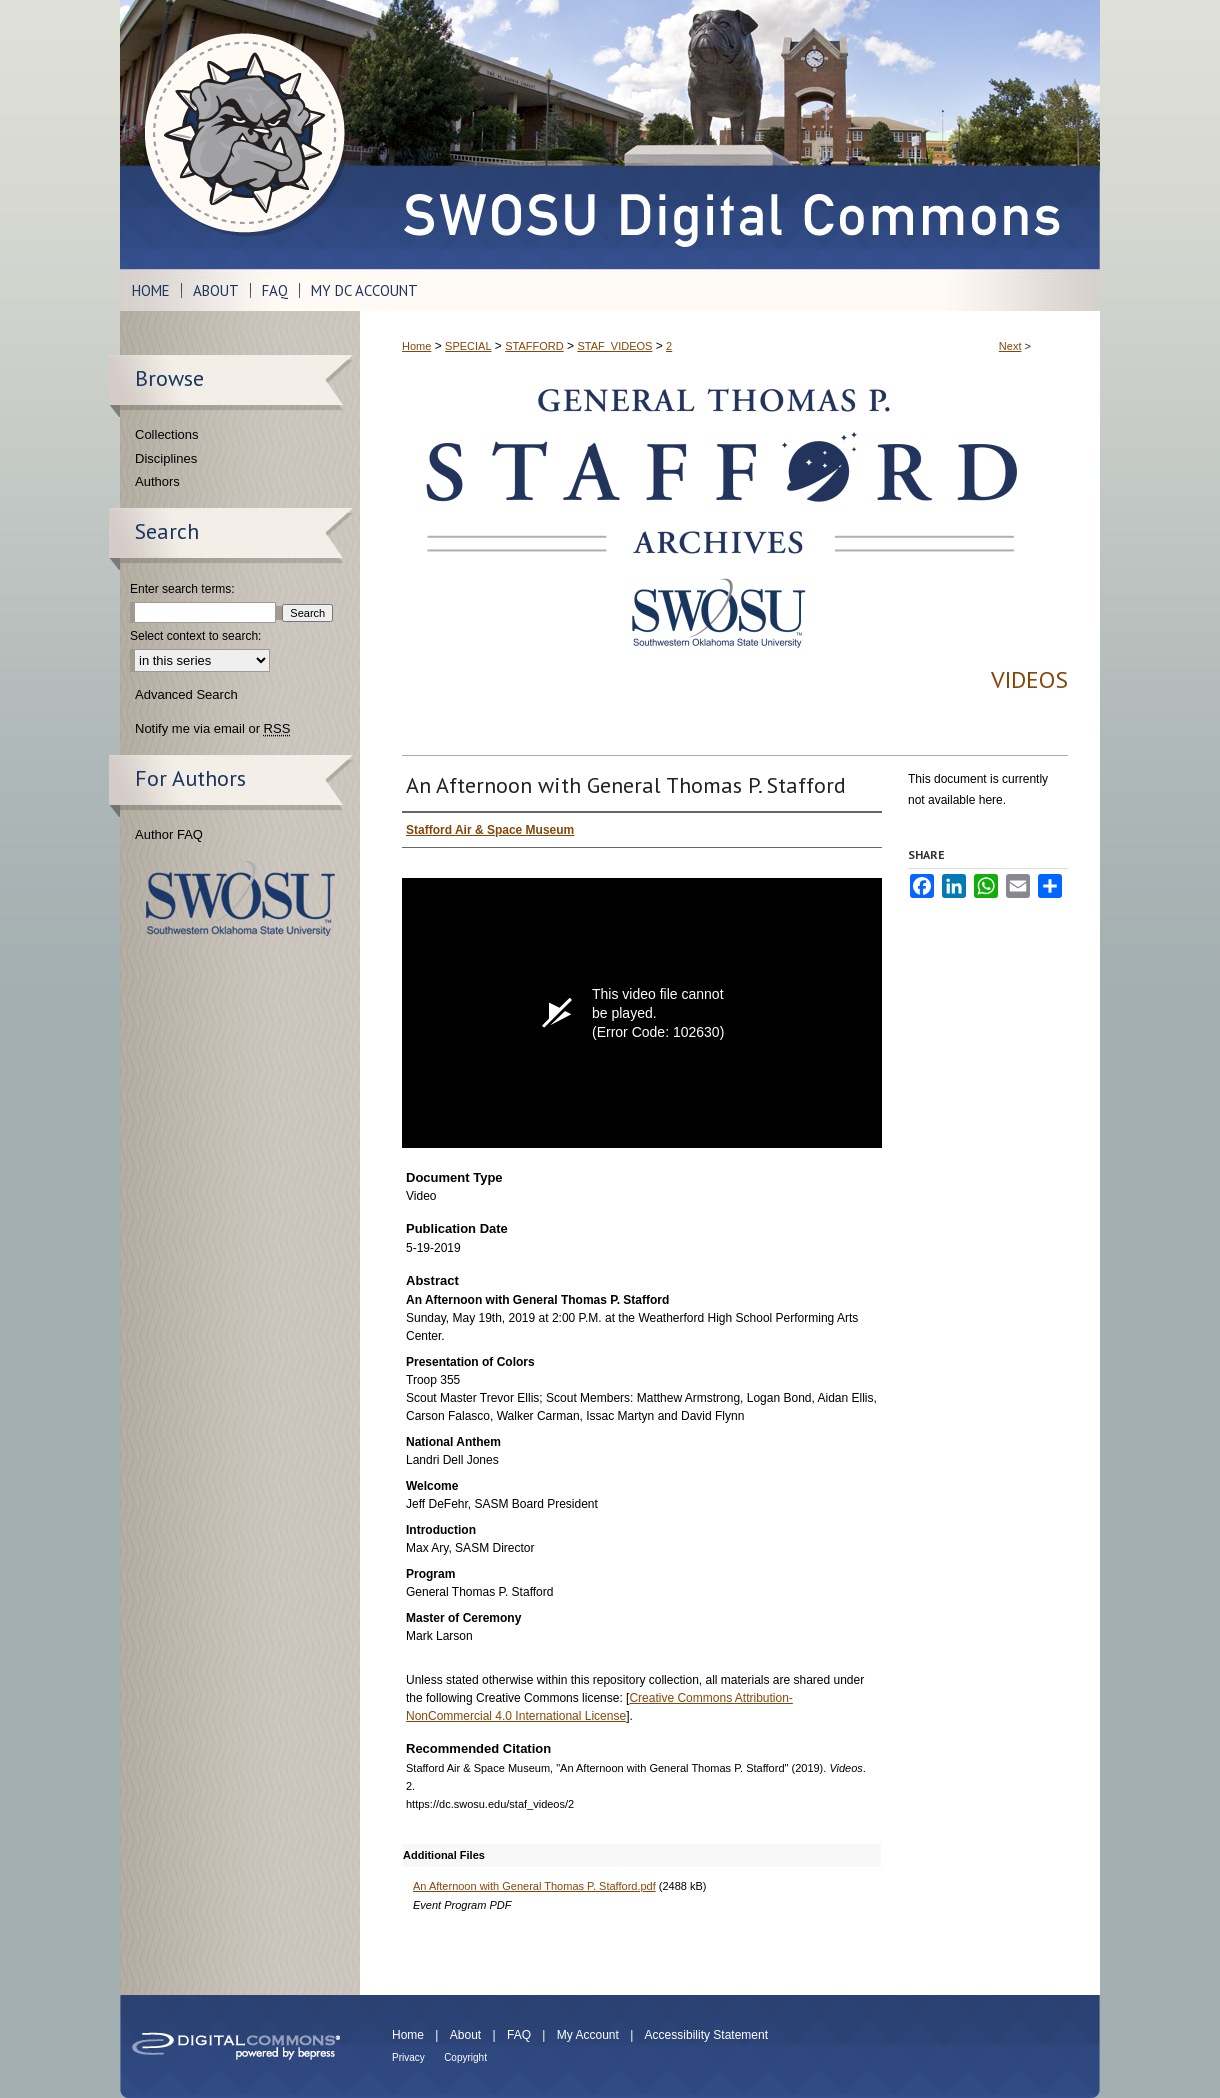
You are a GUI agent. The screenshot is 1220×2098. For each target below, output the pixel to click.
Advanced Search (186, 694)
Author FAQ (169, 834)
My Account (588, 2035)
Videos (1029, 679)
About (465, 2035)
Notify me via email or (212, 729)
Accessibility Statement (706, 2035)
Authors (157, 481)
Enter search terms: (182, 589)
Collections (167, 434)
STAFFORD (534, 346)
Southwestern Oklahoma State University (240, 898)
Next (1010, 346)
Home (416, 346)
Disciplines (166, 458)
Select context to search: (195, 636)
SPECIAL (468, 346)
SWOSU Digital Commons (730, 134)
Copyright (465, 2057)
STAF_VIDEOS (614, 346)
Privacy (408, 2057)
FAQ (519, 2035)
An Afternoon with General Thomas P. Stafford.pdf (534, 1886)
